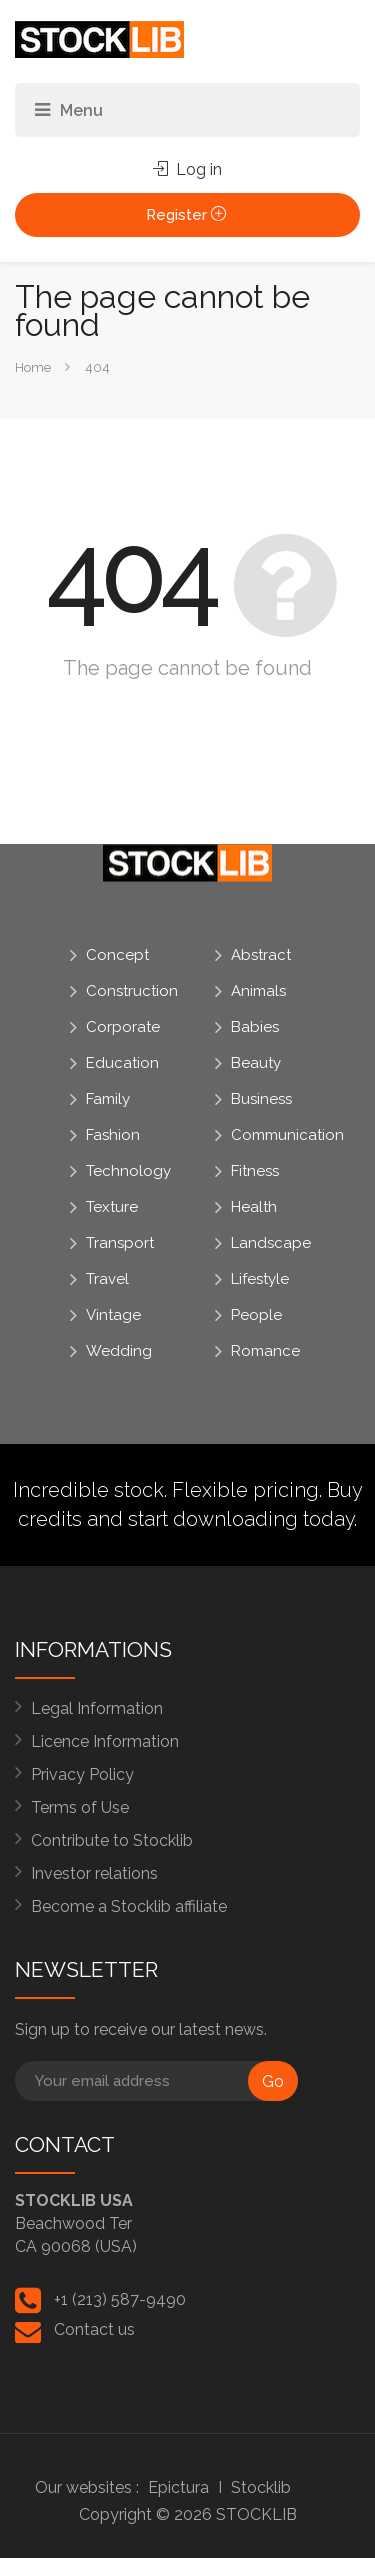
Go (273, 2081)
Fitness (255, 1171)
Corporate (123, 1027)
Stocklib (261, 2487)
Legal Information (97, 1708)
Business (261, 1099)
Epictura (178, 2487)
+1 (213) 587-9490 (120, 2299)
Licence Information (105, 1741)
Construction (132, 991)
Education (122, 1063)
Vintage (113, 1315)
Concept (117, 955)
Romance (265, 1351)
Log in (187, 169)
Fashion (113, 1135)
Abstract (261, 955)
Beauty (256, 1063)
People (256, 1315)
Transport (120, 1243)
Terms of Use (80, 1807)
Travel (107, 1279)
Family (108, 1099)
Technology (128, 1171)
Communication (287, 1135)
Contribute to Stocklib (112, 1840)
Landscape (271, 1243)
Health (254, 1207)
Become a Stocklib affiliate (129, 1906)
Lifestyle (260, 1279)
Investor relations (94, 1873)
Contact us (94, 2329)
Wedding (119, 1351)
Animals (258, 991)
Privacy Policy (82, 1774)
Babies (255, 1027)
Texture (112, 1207)
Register (188, 215)
